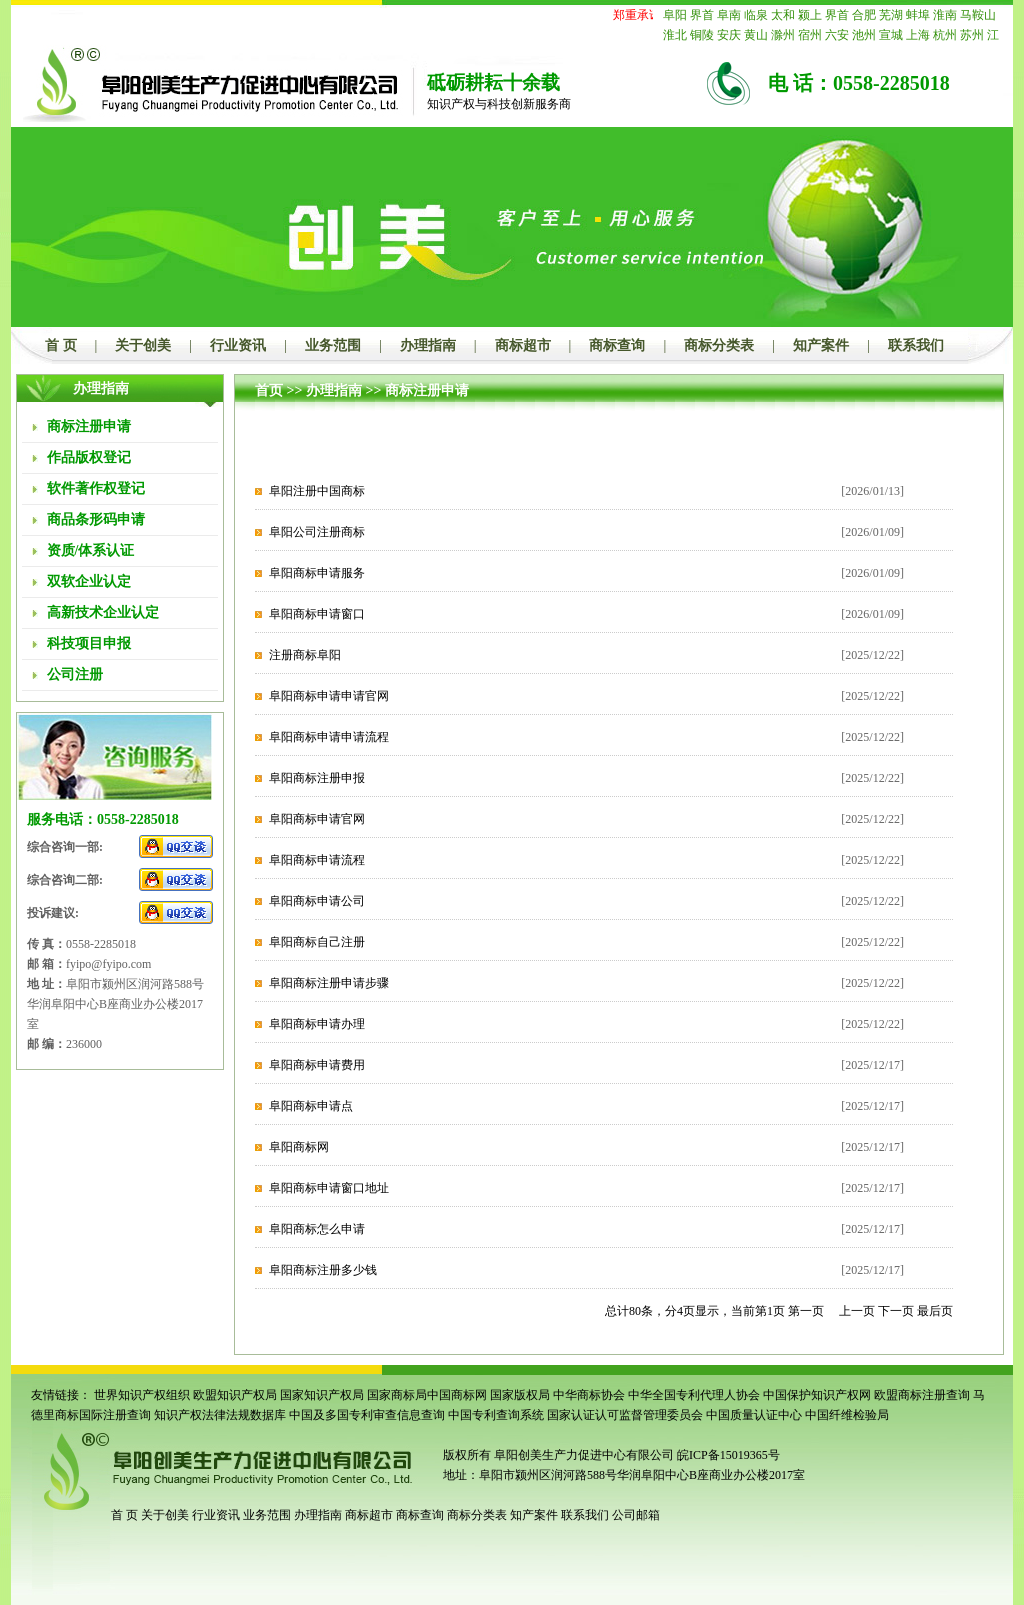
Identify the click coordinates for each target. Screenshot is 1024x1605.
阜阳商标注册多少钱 (323, 1270)
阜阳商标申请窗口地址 (329, 1188)
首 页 (61, 345)
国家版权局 (520, 1395)
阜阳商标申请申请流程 (329, 737)
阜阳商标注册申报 (317, 778)
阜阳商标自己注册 (317, 942)
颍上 (810, 15)
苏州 (972, 35)
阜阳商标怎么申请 (317, 1229)
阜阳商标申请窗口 (317, 614)
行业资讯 (238, 345)
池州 (864, 35)
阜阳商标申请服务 (317, 573)
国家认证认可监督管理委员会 (625, 1415)
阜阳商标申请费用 (317, 1065)
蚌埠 (918, 15)
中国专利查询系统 (496, 1415)
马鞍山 (978, 15)
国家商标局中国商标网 (427, 1395)
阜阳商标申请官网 (317, 819)
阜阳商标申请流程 (317, 860)
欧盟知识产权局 (235, 1395)
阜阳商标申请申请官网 (329, 696)
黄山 (756, 35)
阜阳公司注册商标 (317, 532)
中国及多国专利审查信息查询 (367, 1415)
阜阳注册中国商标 (317, 491)
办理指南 (428, 345)
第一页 (806, 1311)
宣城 (891, 35)
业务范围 (333, 345)
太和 (783, 15)
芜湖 (891, 15)
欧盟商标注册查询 (922, 1395)
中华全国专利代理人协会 (694, 1395)
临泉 (756, 15)
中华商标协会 (589, 1395)
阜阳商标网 (299, 1147)
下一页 (896, 1311)
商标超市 (523, 345)
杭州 (945, 35)
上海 (918, 35)
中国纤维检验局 (847, 1415)
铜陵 (702, 35)
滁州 (783, 35)
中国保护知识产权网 (817, 1395)
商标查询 (617, 345)
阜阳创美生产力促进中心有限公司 (582, 1455)
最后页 (935, 1311)
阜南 (729, 15)
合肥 (864, 15)
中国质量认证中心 (754, 1415)
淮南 (945, 15)
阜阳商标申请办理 (317, 1024)
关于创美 (143, 345)
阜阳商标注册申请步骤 (329, 983)
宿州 (810, 35)
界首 (702, 15)
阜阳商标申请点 (311, 1106)
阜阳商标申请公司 (317, 901)
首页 (269, 390)
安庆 (729, 35)
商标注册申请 (427, 390)
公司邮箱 (636, 1515)
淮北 (675, 35)
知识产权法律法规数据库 (220, 1415)
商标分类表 (719, 345)
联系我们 (916, 345)
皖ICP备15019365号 (728, 1455)
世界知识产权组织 (142, 1395)
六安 (837, 35)
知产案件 (821, 345)
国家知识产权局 (322, 1395)
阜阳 (675, 15)
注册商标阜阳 (305, 655)
